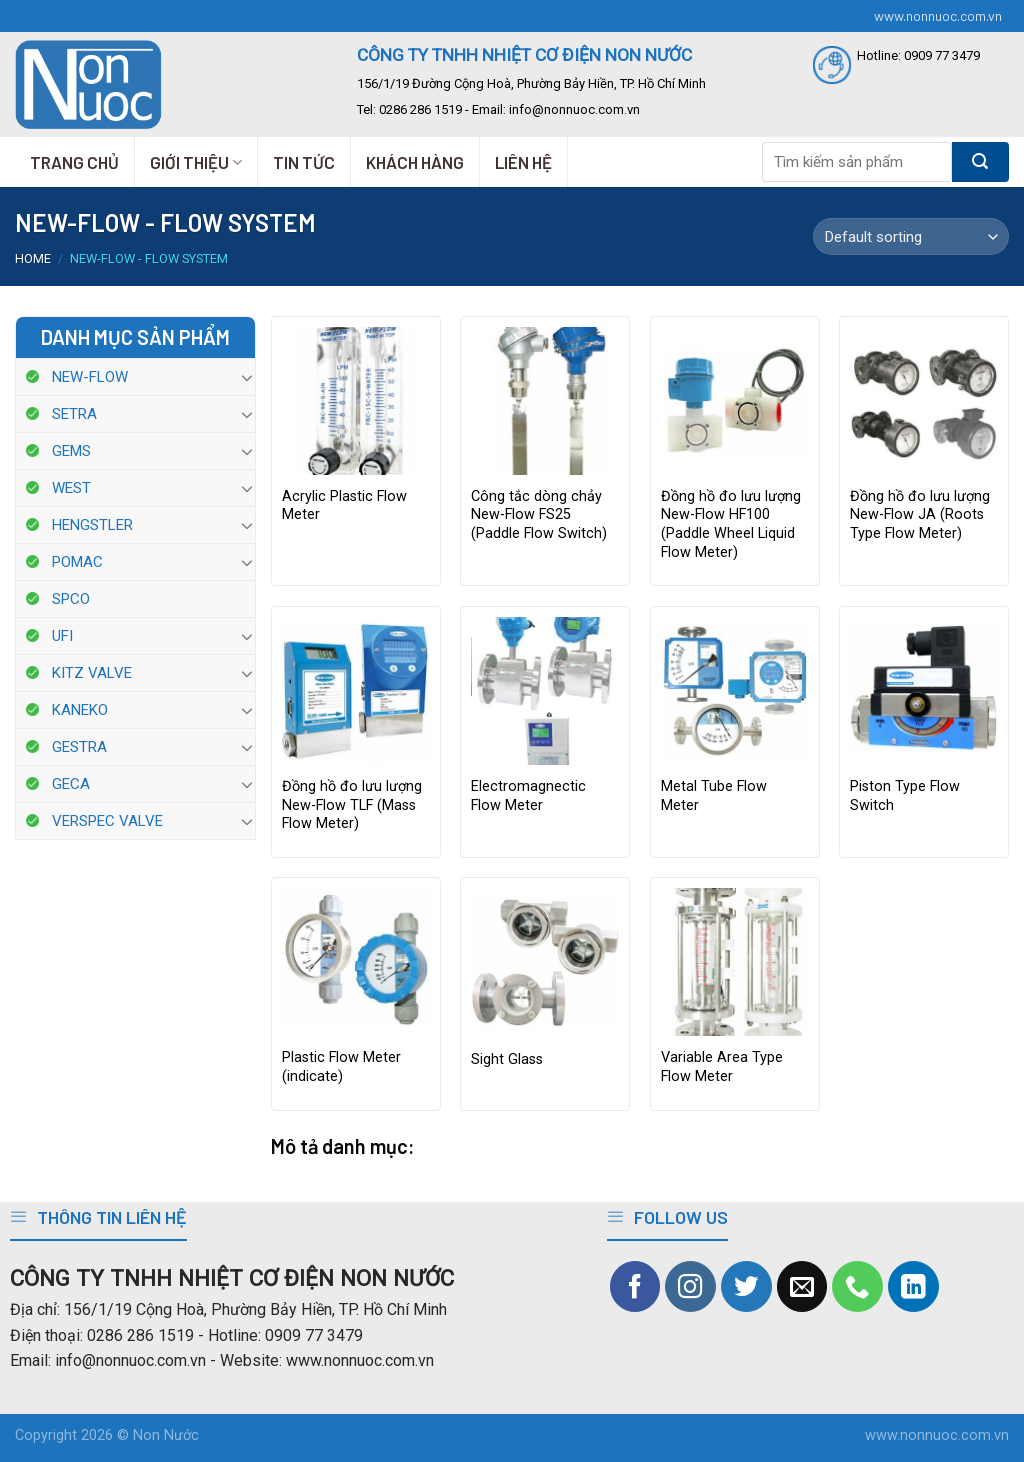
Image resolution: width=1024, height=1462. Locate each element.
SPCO (71, 599)
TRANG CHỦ (74, 162)
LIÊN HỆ (523, 162)
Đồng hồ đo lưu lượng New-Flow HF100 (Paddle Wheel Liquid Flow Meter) (731, 524)
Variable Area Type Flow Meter (722, 1067)
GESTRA (79, 747)
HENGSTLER (92, 525)
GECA (71, 784)
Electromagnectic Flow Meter (528, 796)
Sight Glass (507, 1059)
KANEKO (80, 710)
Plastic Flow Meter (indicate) (341, 1067)
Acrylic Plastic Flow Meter (344, 506)
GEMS (71, 451)
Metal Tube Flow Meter (714, 796)
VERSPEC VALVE (107, 821)
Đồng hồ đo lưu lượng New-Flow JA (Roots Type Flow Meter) (920, 515)
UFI (62, 636)
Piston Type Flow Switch (905, 796)
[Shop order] (911, 237)
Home (33, 258)
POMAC (77, 562)
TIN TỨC (304, 162)
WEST (71, 488)
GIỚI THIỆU (196, 162)
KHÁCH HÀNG (415, 162)
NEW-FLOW (90, 377)
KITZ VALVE (92, 673)
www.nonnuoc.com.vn (938, 15)
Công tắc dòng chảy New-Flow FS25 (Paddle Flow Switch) (539, 515)
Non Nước (166, 1435)
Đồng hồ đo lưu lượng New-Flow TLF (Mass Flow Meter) (352, 805)
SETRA (74, 414)
